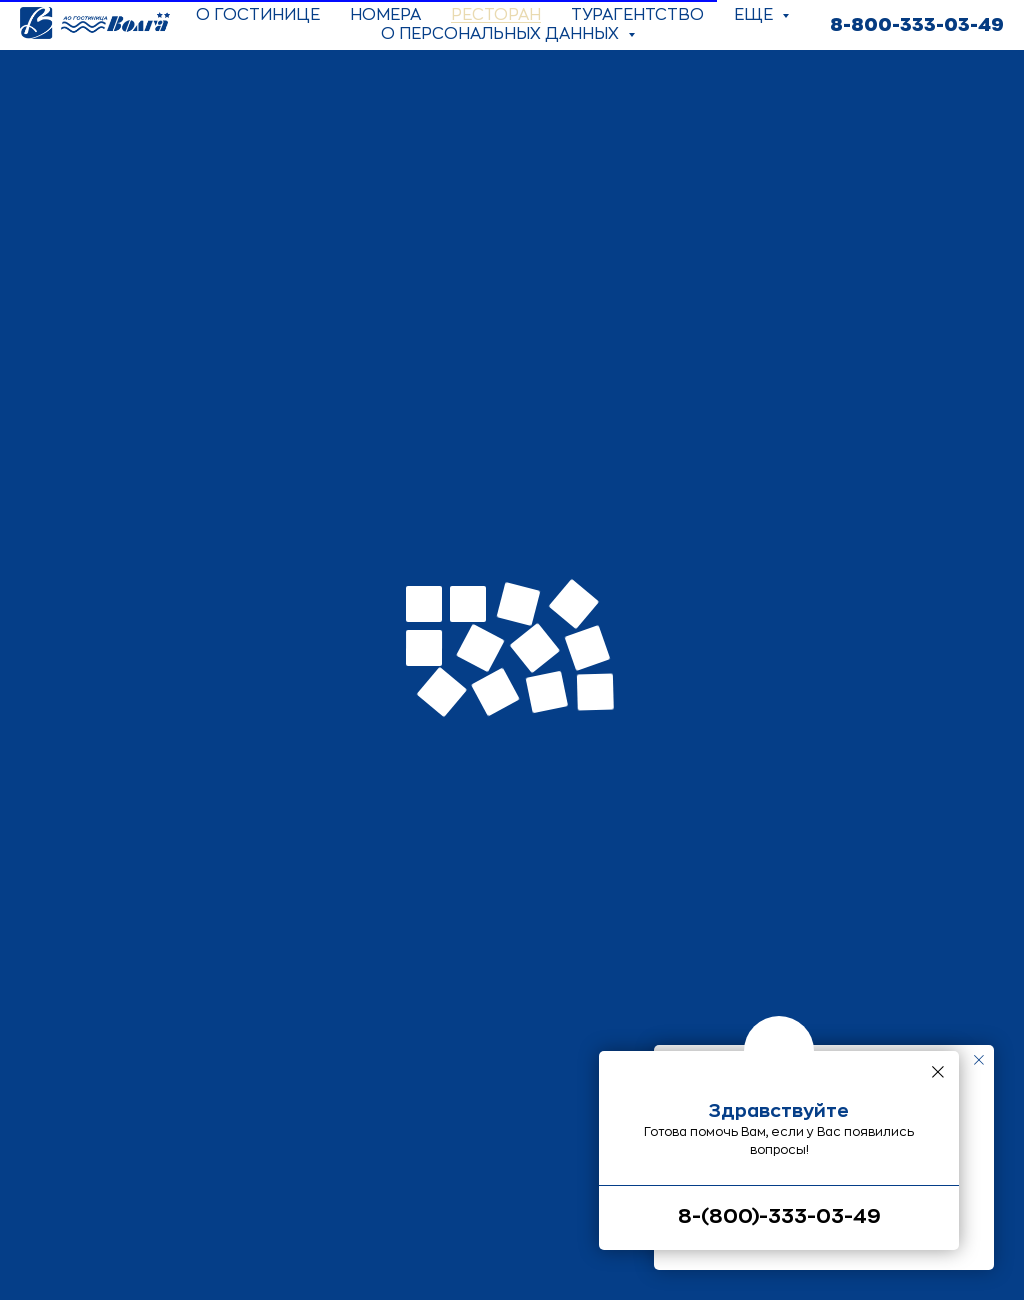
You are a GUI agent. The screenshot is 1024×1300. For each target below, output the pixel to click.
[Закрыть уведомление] (979, 1060)
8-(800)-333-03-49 (779, 1216)
